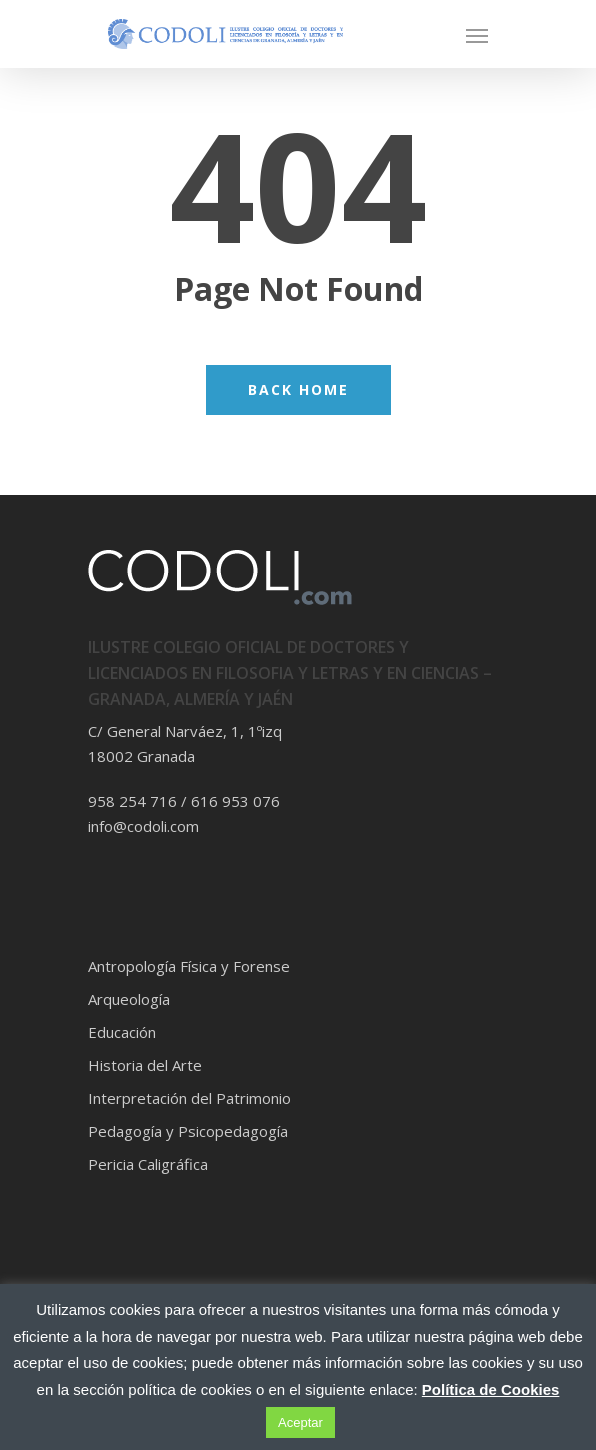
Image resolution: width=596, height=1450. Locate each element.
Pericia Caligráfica (148, 1164)
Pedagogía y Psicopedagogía (188, 1131)
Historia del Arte (145, 1065)
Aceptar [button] (300, 1422)
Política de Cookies (491, 1389)
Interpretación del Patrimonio (189, 1098)
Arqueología (129, 999)
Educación (122, 1032)
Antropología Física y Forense (189, 966)
